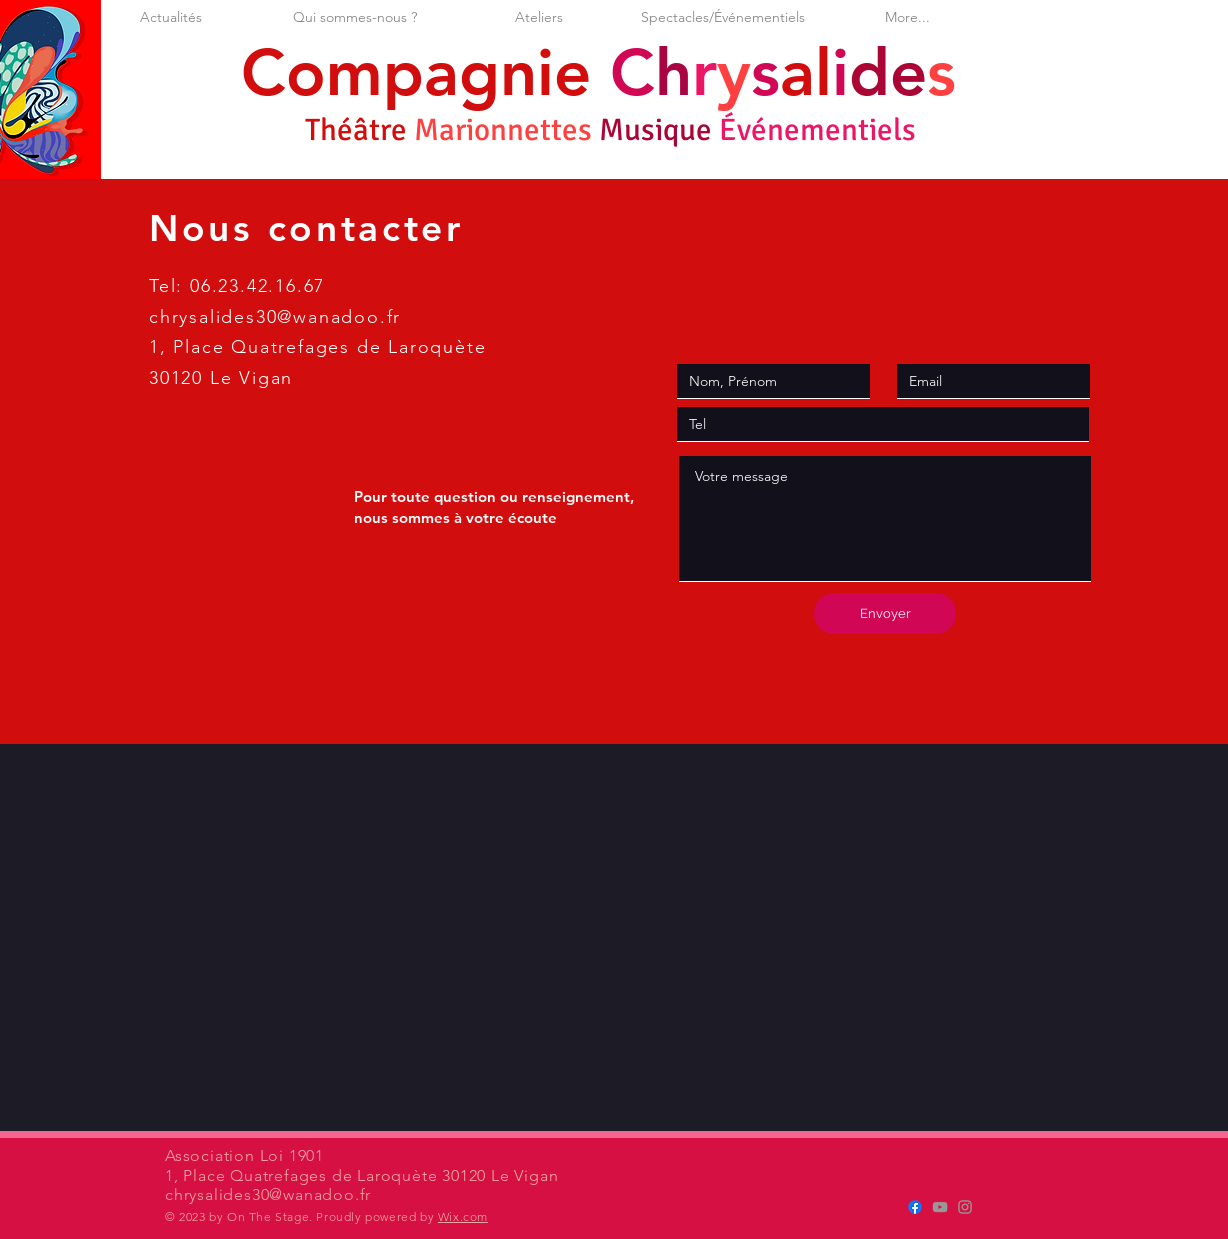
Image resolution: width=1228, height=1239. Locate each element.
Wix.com (463, 1216)
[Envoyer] (885, 613)
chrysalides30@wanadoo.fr (275, 317)
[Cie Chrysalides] (915, 1207)
